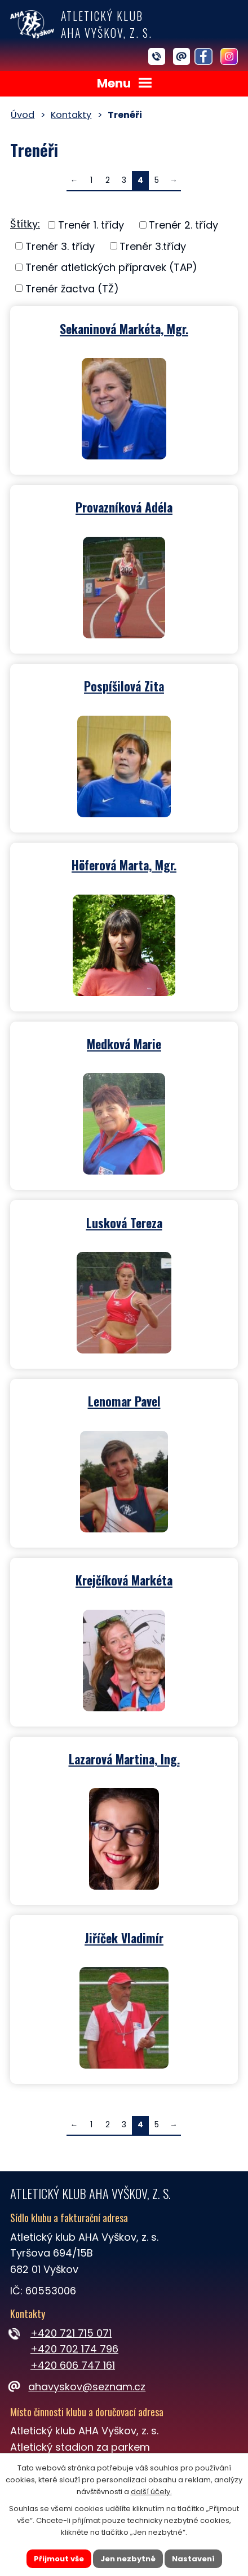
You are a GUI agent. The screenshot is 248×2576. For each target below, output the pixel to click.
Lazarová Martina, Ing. (124, 1758)
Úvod (22, 114)
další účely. (151, 2491)
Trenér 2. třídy (183, 225)
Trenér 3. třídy (60, 246)
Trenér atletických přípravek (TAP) (111, 267)
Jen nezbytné (128, 2558)
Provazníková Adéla (124, 506)
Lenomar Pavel (124, 1400)
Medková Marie (124, 1043)
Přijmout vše (59, 2558)
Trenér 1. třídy (91, 225)
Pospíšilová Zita (124, 685)
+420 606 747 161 (72, 2365)
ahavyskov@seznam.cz (77, 2387)
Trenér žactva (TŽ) (72, 288)
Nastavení (193, 2558)
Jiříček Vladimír (124, 1937)
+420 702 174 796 (74, 2349)
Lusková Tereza (124, 1221)
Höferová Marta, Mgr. (124, 864)
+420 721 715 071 (71, 2333)
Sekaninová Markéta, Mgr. (124, 327)
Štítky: (25, 224)
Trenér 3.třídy (152, 246)
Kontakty (71, 114)
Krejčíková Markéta (124, 1579)
